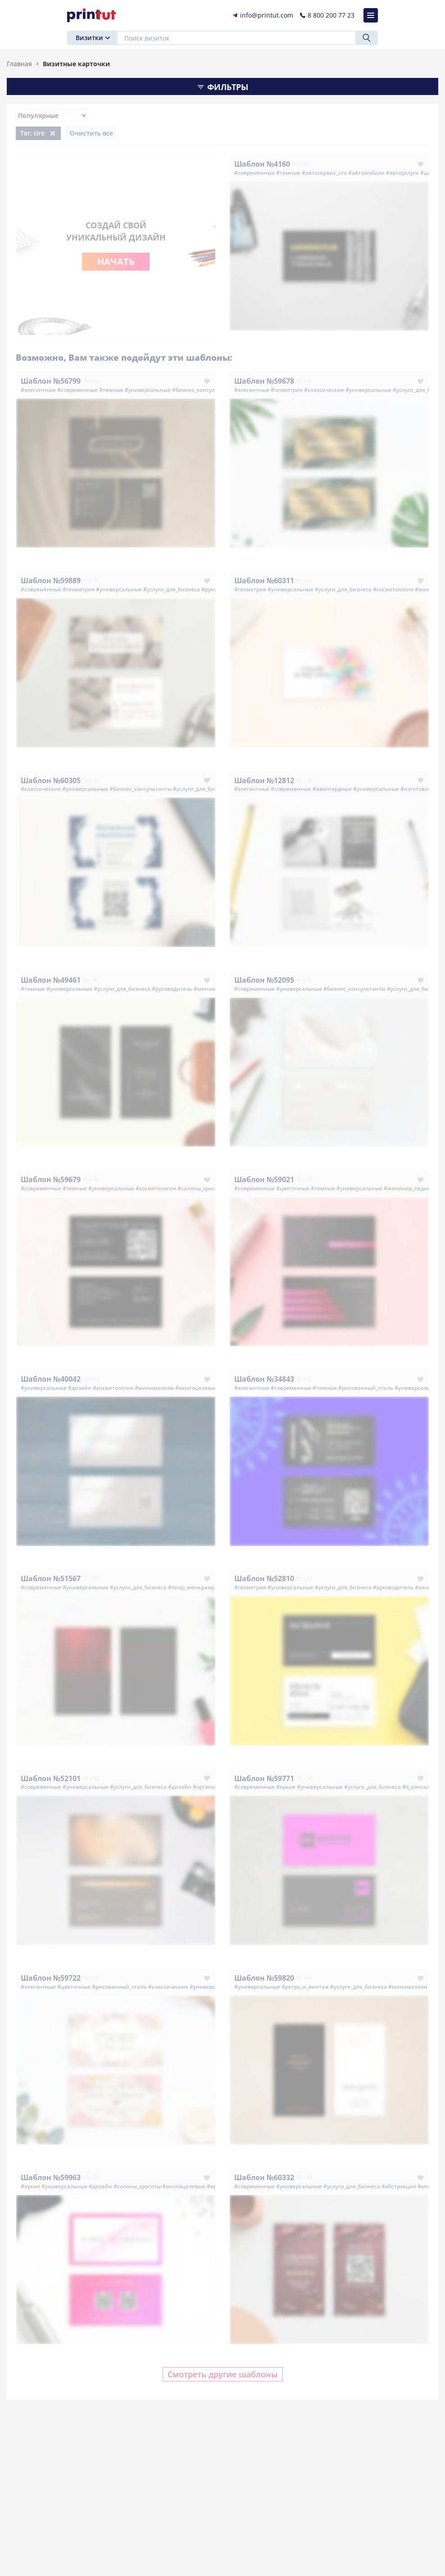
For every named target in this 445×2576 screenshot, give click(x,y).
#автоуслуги (402, 173)
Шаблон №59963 (51, 2177)
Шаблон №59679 (51, 1179)
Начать (116, 261)
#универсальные (148, 390)
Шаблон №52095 (264, 979)
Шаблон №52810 (264, 1578)
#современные (254, 173)
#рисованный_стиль (365, 1388)
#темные (288, 173)
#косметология (393, 589)
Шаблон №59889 (51, 580)
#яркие (285, 1787)
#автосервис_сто (324, 173)
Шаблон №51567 (51, 1578)
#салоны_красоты (201, 1188)
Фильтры (222, 87)
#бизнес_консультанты (203, 390)
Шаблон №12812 (264, 780)
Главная (19, 63)
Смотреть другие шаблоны (223, 2374)
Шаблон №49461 (51, 979)
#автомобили (366, 173)
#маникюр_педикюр (411, 1188)
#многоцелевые (196, 1388)
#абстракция (398, 2186)
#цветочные (292, 1188)
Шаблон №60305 (51, 780)
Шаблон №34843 (264, 1378)
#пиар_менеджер (191, 1587)
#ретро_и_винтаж (305, 1987)
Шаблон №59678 (264, 380)
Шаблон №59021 (264, 1179)
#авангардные (332, 789)
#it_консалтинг (422, 1787)
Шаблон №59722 (51, 1977)
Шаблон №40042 (51, 1378)
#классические (324, 390)
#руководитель (172, 989)
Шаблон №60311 (264, 580)
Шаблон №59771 (264, 1778)
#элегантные (38, 390)
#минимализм (213, 989)
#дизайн (79, 1388)
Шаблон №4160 (262, 163)
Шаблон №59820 (264, 1977)
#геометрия (287, 390)
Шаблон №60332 (264, 2177)
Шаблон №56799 (51, 380)
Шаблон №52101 (51, 1778)
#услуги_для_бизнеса (171, 589)
